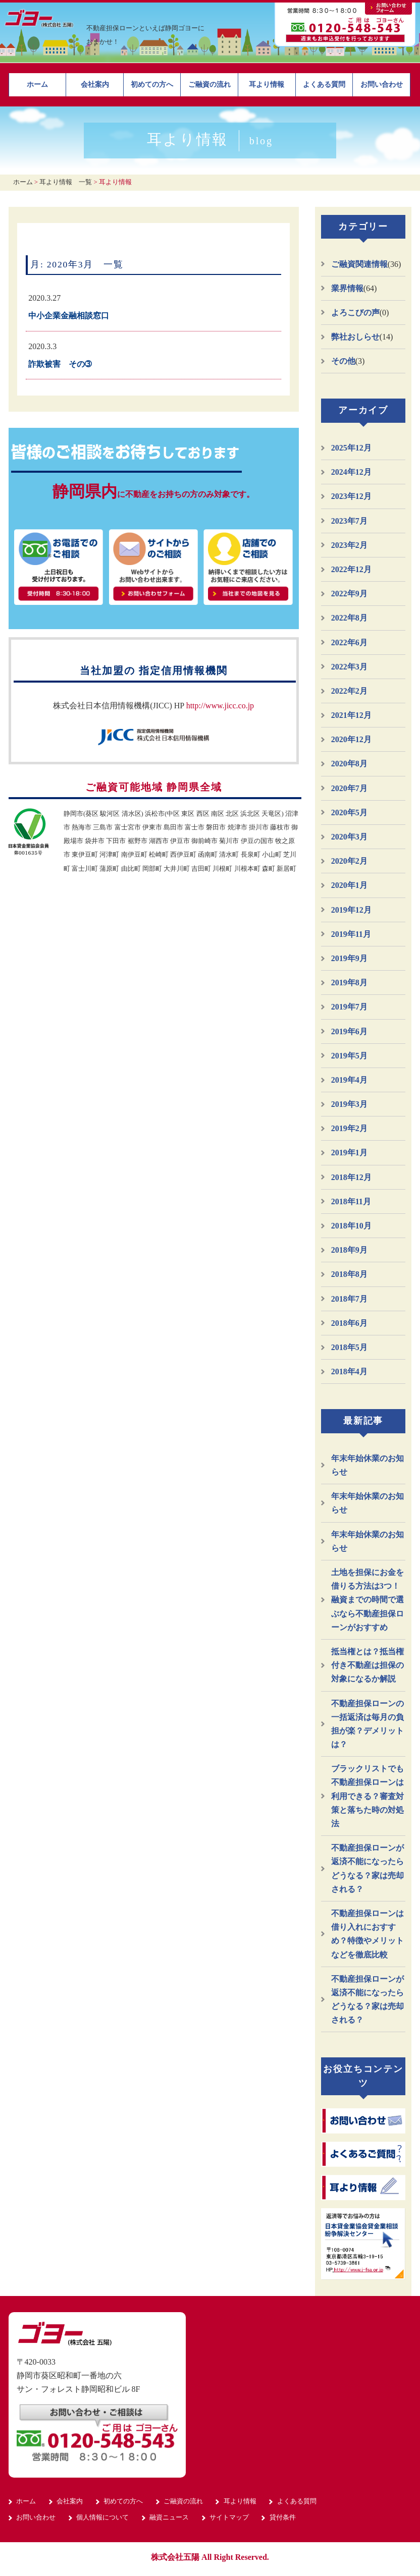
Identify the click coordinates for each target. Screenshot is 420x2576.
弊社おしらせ (355, 336)
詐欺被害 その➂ (59, 364)
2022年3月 (349, 666)
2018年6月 (349, 1323)
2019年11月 (351, 934)
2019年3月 (349, 1104)
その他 (343, 361)
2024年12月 (351, 472)
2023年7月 (349, 521)
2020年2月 (349, 861)
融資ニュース (169, 2517)
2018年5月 (349, 1347)
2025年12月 (351, 447)
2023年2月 (349, 545)
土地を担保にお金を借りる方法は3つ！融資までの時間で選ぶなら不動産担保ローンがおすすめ (367, 1600)
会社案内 (95, 84)
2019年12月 (351, 910)
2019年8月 (349, 982)
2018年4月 (349, 1371)
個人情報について (102, 2517)
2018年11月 (351, 1201)
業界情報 (347, 288)
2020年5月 (349, 812)
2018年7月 (349, 1299)
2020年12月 (351, 739)
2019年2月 (349, 1128)
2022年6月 (349, 642)
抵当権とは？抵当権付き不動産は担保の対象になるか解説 (367, 1665)
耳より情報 (266, 84)
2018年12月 (351, 1177)
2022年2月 (349, 691)
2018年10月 (351, 1225)
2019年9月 (349, 958)
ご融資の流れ (209, 84)
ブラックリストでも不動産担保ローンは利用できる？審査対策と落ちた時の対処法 (367, 1796)
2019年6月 (349, 1031)
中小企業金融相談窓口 (68, 315)
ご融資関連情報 (359, 264)
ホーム (37, 84)
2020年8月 (349, 763)
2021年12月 (351, 715)
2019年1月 (349, 1152)
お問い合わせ (381, 84)
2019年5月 (349, 1055)
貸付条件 (283, 2517)
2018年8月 (349, 1274)
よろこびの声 (355, 312)
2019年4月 (349, 1080)
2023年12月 (351, 496)
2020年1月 (349, 885)
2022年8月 (349, 617)
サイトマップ (229, 2517)
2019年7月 (349, 1006)
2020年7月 (349, 788)
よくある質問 (324, 84)
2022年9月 (349, 593)
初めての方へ (152, 84)
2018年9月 (349, 1250)
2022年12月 (351, 569)
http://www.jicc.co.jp (220, 705)
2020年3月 (349, 836)
